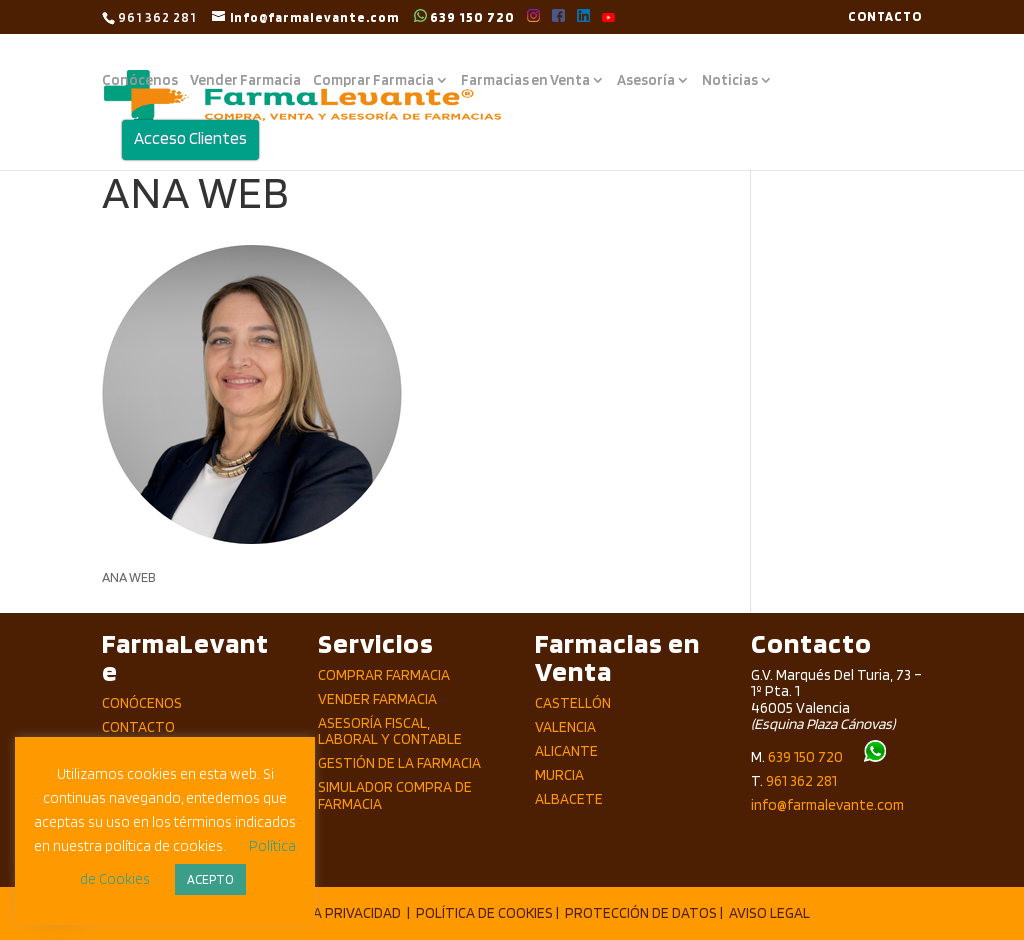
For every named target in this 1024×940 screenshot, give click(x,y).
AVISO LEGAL (769, 913)
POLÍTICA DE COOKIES (484, 913)
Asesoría (646, 81)
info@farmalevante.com (827, 805)
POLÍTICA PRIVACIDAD (332, 913)
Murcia (559, 775)
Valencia (565, 727)
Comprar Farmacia (373, 81)
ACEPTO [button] (210, 879)
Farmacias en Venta (525, 81)
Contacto (138, 727)
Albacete (569, 799)
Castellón (573, 703)
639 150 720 (464, 16)
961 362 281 (801, 781)
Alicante (566, 751)
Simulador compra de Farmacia (395, 795)
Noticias (730, 81)
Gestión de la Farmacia (399, 763)
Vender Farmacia (245, 81)
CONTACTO (885, 17)
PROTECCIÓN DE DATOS (641, 913)
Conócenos (140, 81)
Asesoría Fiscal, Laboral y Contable (390, 731)
